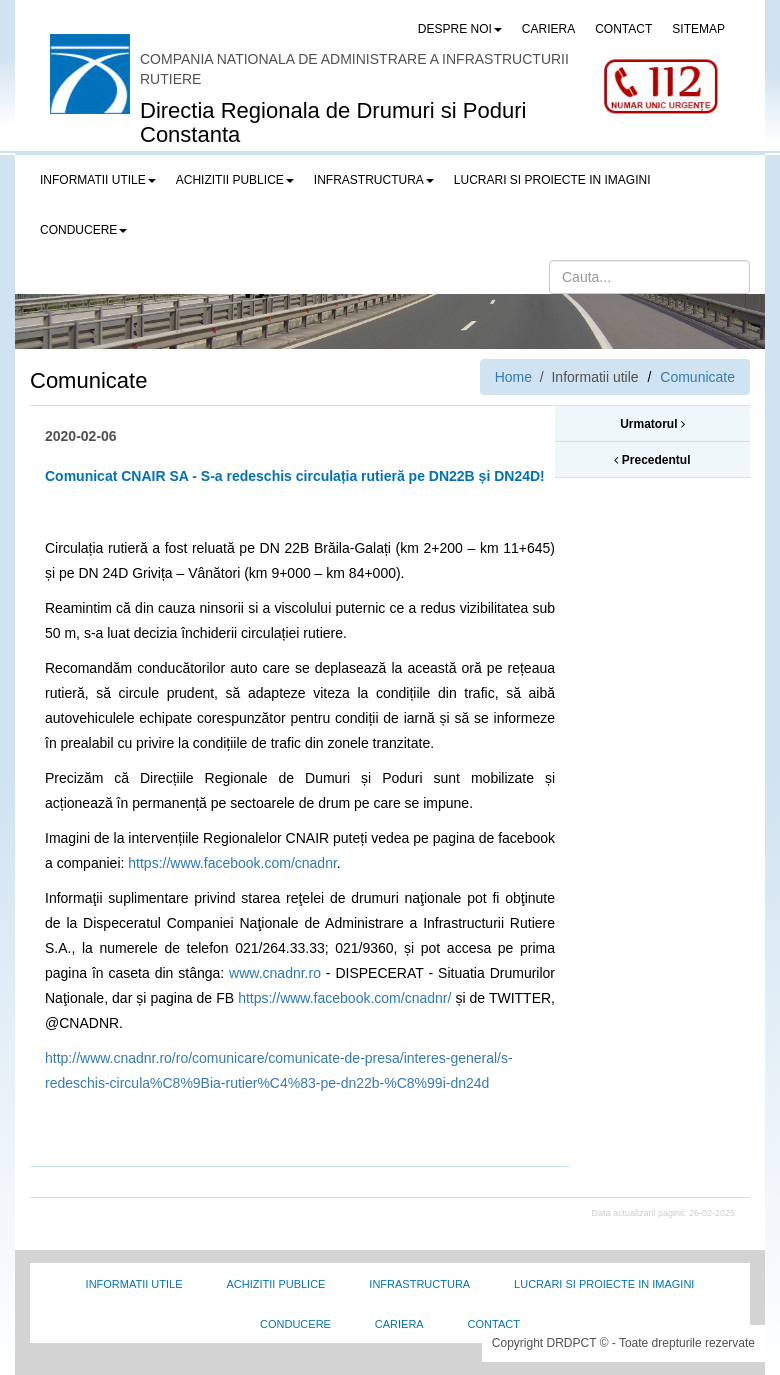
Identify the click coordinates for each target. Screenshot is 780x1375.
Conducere (295, 1324)
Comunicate (697, 377)
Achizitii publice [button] (235, 180)
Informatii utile (134, 1284)
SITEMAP (698, 29)
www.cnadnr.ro (275, 973)
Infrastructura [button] (374, 180)
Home (513, 377)
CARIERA (548, 29)
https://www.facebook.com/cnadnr (232, 863)
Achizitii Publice (275, 1284)
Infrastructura (419, 1284)
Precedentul (652, 460)
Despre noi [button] (460, 29)
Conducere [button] (83, 230)
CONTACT (623, 29)
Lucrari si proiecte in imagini (604, 1284)
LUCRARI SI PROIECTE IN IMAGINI (552, 180)
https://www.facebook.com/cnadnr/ (344, 998)
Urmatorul (652, 424)
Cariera (399, 1324)
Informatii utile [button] (98, 180)
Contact (494, 1324)
